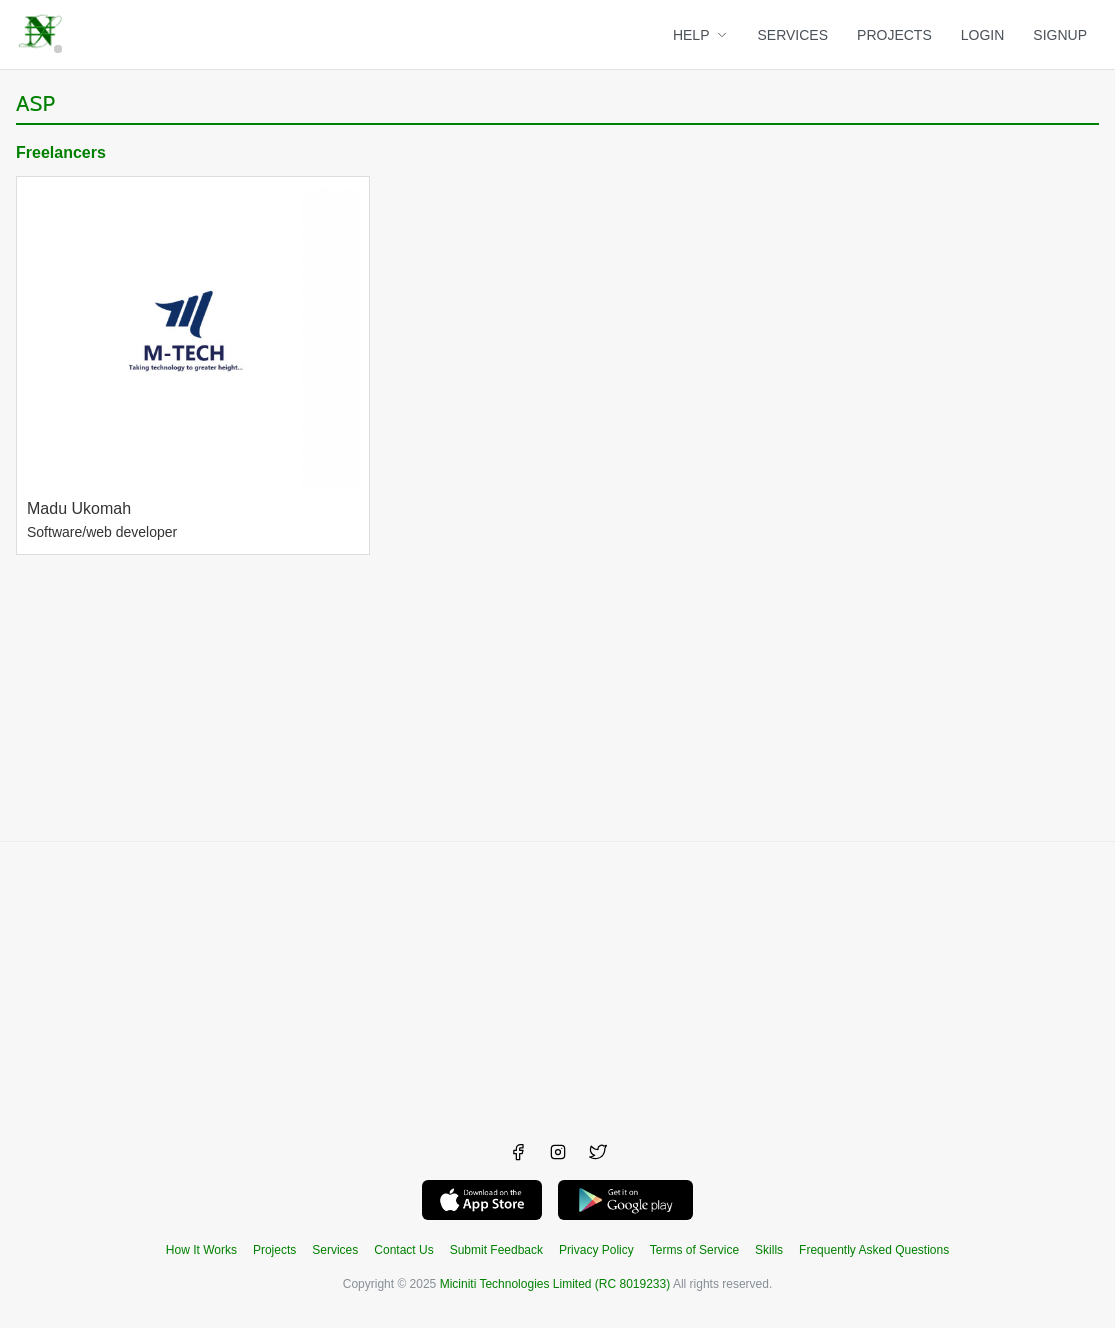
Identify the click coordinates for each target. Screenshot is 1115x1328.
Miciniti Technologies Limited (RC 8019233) (555, 1284)
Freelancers (61, 152)
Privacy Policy (596, 1250)
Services (335, 1250)
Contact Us (403, 1250)
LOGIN (983, 35)
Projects (274, 1250)
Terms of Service (694, 1250)
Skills (769, 1250)
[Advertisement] (557, 982)
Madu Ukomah (79, 508)
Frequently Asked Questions (874, 1250)
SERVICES (793, 35)
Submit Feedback (496, 1250)
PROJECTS (894, 35)
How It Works (201, 1250)
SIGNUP (1060, 35)
